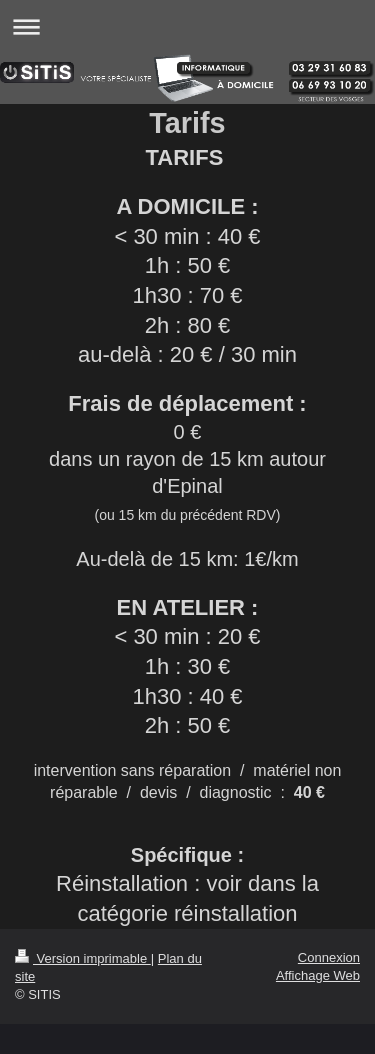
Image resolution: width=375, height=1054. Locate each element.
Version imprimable (83, 958)
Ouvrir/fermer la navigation (187, 26)
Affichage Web (318, 975)
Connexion (329, 957)
